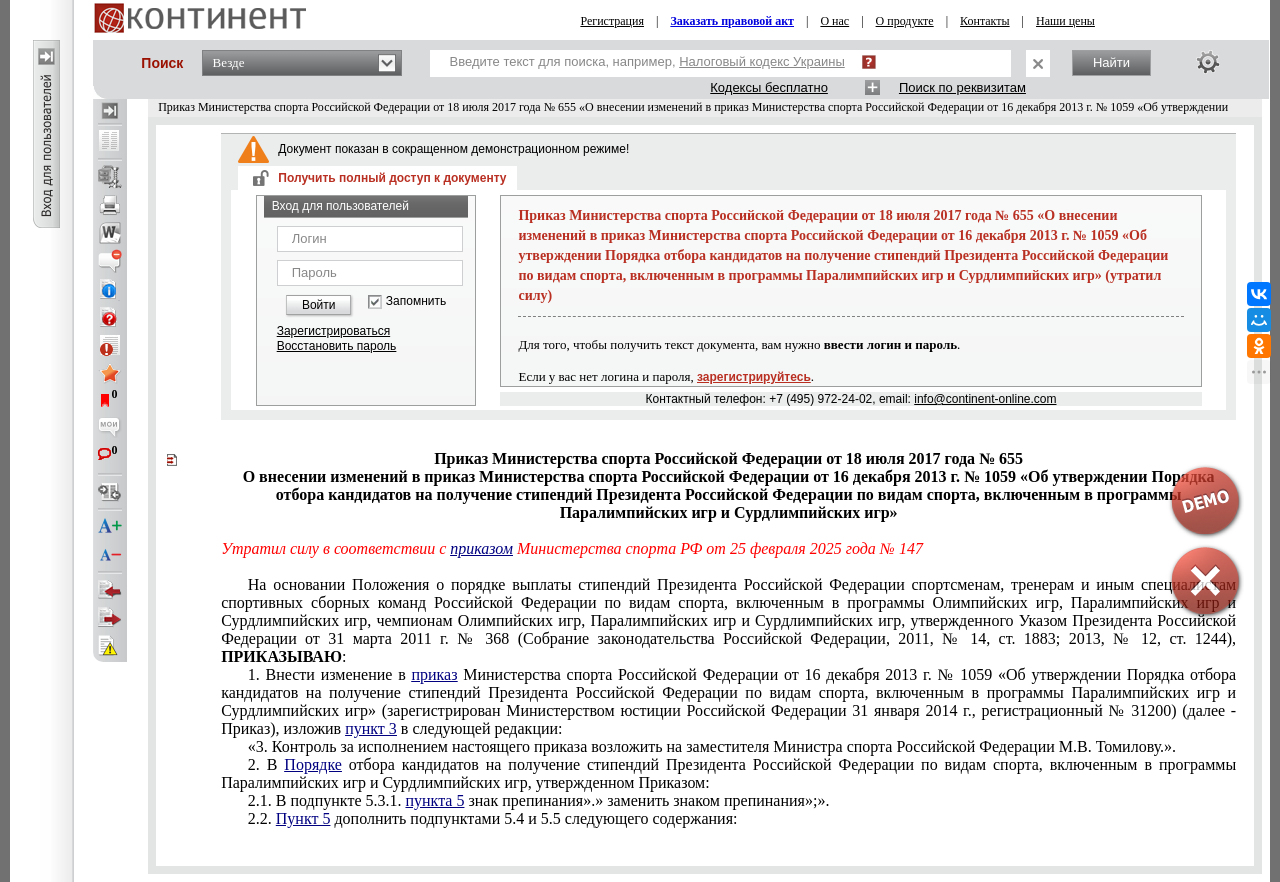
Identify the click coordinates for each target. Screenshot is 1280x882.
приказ (434, 674)
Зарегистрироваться (333, 331)
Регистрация (612, 21)
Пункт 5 (303, 818)
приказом (481, 548)
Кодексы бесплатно (769, 87)
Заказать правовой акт (732, 21)
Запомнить (416, 301)
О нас (834, 21)
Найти (1111, 62)
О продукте (905, 21)
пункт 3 (371, 728)
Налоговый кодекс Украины (762, 61)
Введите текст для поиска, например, (647, 61)
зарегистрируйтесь (754, 377)
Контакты (985, 21)
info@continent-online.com (985, 399)
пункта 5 (434, 800)
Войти (319, 305)
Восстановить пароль (337, 346)
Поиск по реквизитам (962, 87)
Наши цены (1065, 21)
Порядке (313, 764)
